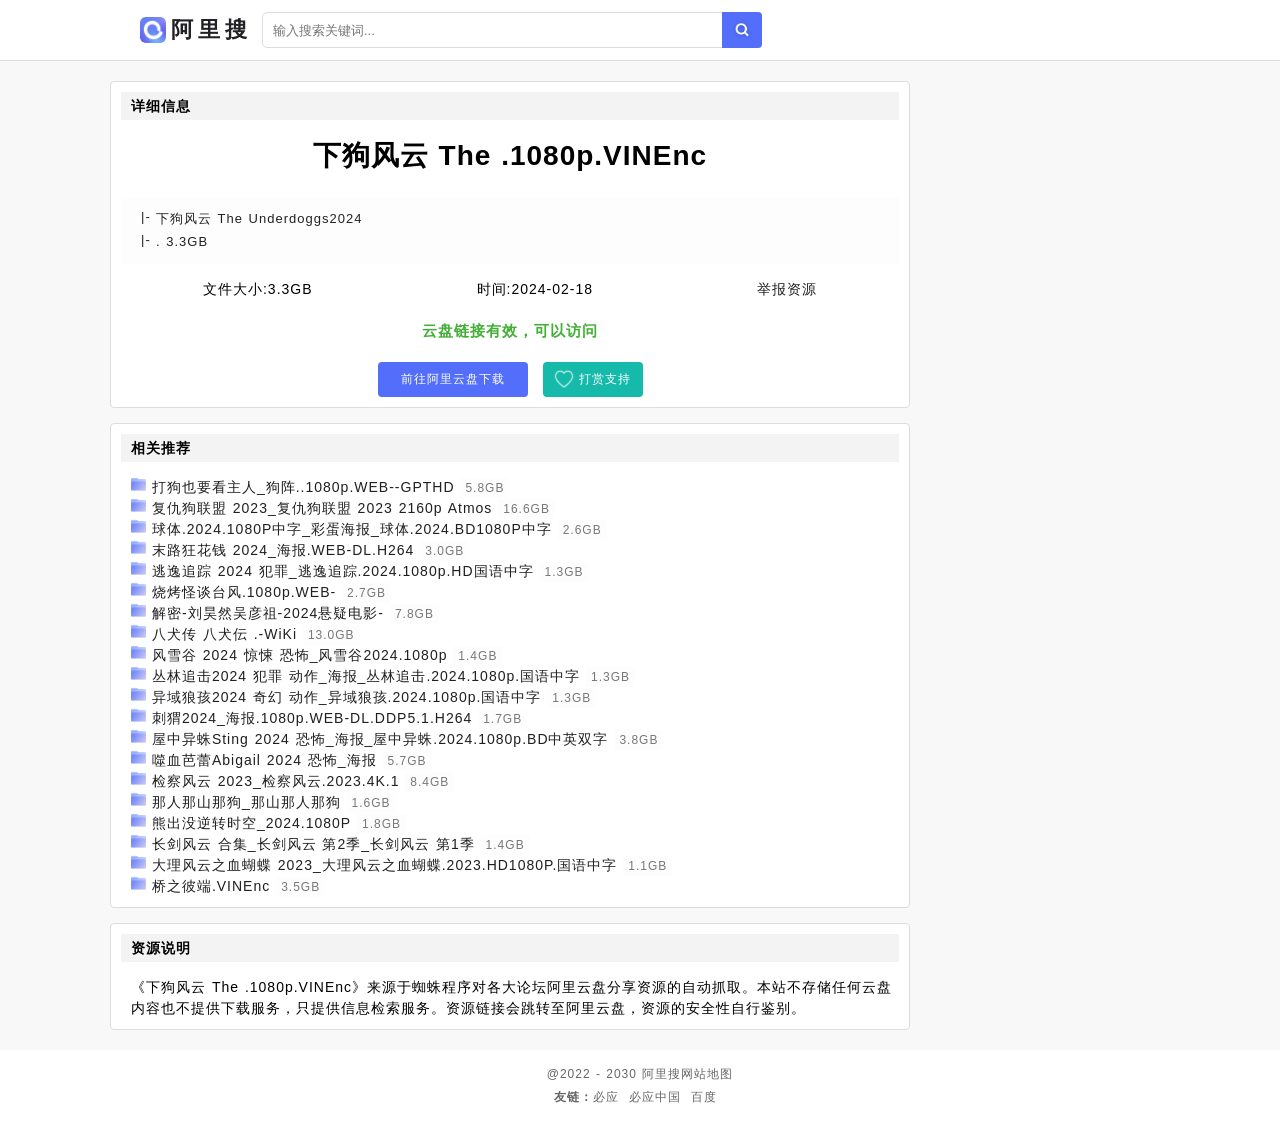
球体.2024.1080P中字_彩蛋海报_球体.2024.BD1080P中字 (352, 529)
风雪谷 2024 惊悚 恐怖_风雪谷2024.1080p (300, 655)
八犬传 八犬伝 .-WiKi (224, 634)
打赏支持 (605, 379)
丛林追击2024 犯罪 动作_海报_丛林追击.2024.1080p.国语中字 (366, 676)
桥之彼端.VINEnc (211, 886)
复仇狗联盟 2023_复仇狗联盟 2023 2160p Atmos (322, 508)
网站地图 (707, 1074)
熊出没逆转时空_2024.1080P (251, 823)
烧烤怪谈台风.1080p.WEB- (244, 592)
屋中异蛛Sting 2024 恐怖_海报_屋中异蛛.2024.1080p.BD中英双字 (380, 739)
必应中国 (655, 1097)
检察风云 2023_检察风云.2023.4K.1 (276, 781)
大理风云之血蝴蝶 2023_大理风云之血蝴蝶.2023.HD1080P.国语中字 (385, 865)
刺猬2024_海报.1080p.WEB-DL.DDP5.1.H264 (312, 718)
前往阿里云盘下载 (453, 379)
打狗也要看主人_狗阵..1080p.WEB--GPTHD (303, 487)
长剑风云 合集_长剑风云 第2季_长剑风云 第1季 (313, 844)
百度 (704, 1097)
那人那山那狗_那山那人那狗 (246, 802)
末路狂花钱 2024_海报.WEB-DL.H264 (283, 550)
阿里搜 (661, 1074)
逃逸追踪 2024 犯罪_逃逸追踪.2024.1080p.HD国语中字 (343, 571)
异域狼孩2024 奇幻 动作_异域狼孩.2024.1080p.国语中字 (346, 697)
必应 (606, 1097)
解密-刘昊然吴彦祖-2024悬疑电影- (268, 613)
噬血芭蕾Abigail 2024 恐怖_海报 (264, 760)
